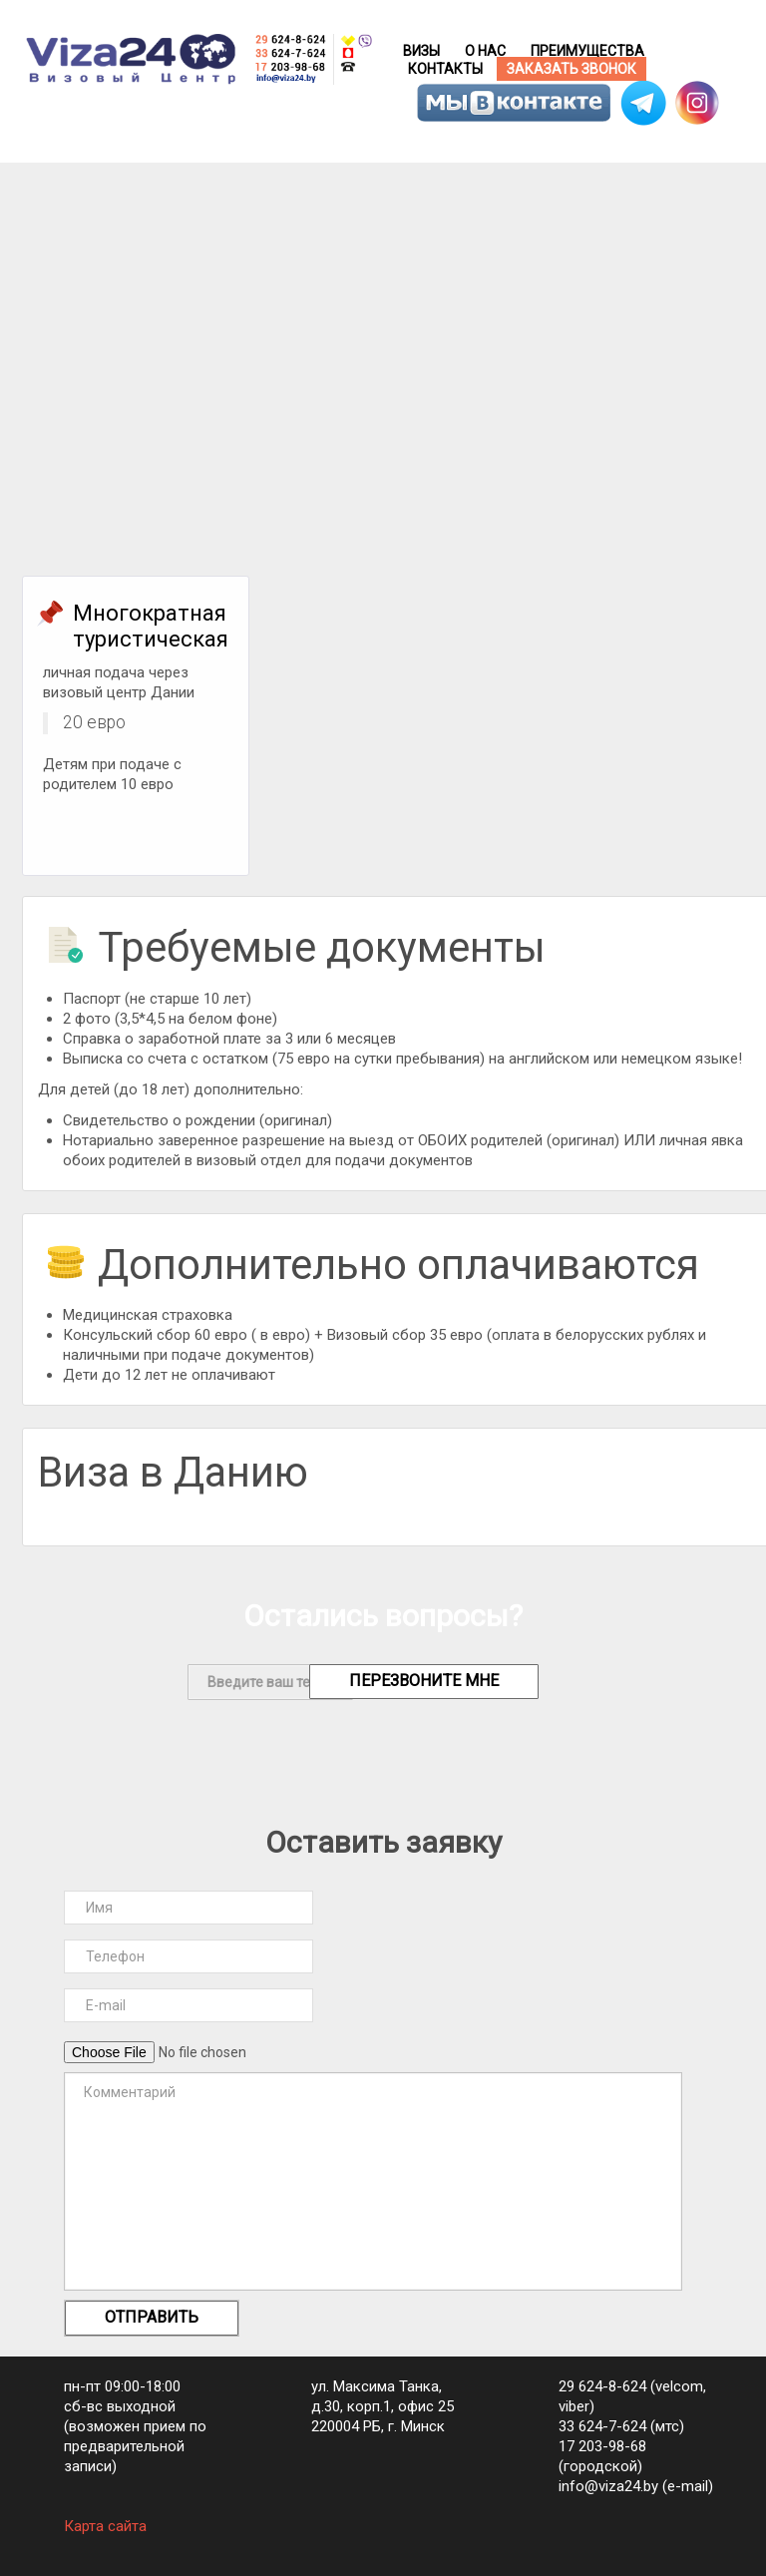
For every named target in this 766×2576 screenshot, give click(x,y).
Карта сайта (105, 2526)
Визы (421, 51)
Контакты (445, 69)
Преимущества (587, 51)
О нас (485, 51)
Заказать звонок (571, 69)
